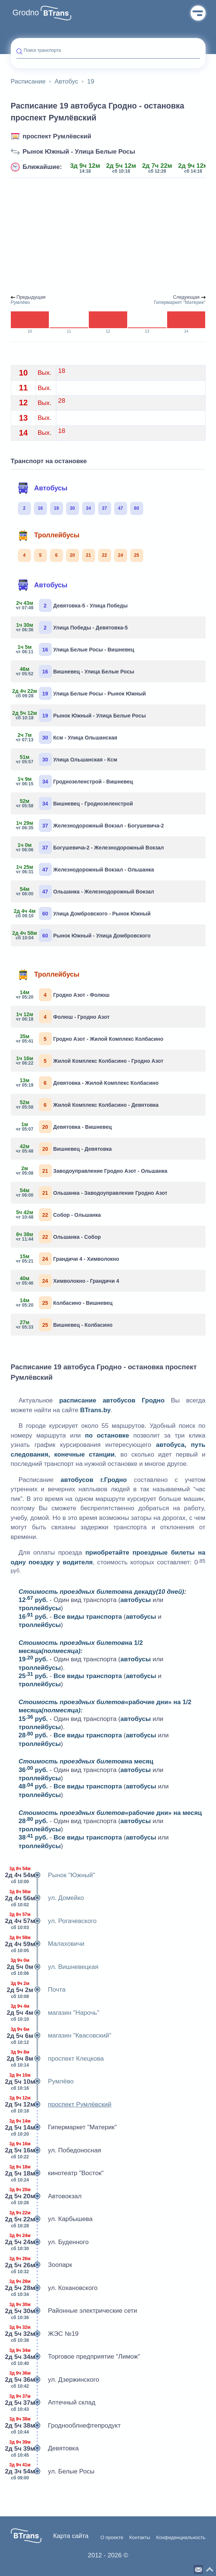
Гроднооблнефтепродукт (66, 2426)
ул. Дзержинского (55, 2380)
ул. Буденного (50, 2242)
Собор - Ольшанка (58, 1214)
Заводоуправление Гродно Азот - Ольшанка (92, 1170)
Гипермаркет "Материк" (64, 2127)
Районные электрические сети (74, 2311)
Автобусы (43, 488)
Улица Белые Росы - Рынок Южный (81, 693)
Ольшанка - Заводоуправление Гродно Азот (92, 1192)
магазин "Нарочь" (55, 2013)
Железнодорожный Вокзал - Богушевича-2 (90, 825)
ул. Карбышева (52, 2219)
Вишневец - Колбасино (64, 1324)
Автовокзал (46, 2196)
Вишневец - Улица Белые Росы (75, 671)
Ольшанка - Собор (58, 1236)
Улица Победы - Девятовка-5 (72, 627)
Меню (198, 13)
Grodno (26, 12)
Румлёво (42, 2081)
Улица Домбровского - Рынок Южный (83, 913)
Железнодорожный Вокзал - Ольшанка (85, 869)
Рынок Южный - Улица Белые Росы (79, 151)
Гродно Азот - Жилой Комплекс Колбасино (89, 1038)
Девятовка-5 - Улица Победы (72, 605)
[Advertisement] (108, 236)
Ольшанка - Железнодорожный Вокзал (85, 891)
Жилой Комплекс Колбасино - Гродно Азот (89, 1060)
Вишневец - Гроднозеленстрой (74, 803)
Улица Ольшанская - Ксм (67, 759)
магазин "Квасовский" (61, 2035)
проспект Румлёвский (57, 136)
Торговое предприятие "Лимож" (75, 2357)
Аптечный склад (53, 2402)
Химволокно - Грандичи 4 (67, 1280)
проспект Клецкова (57, 2059)
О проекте (111, 2537)
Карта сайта (70, 2535)
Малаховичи (48, 1944)
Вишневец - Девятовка (64, 1148)
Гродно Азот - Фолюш (63, 994)
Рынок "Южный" (53, 1875)
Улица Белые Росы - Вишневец (75, 649)
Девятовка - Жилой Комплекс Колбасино (87, 1082)
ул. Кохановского (54, 2288)
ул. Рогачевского (54, 1921)
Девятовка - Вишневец (64, 1126)
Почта (38, 1990)
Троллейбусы (48, 535)
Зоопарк (41, 2265)
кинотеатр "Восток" (57, 2173)
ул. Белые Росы (53, 2471)
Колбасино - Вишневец (64, 1302)
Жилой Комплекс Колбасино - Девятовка (87, 1104)
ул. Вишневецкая (54, 1967)
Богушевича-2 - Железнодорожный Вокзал (90, 847)
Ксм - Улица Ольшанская (67, 737)
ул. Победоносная (56, 2150)
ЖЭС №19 (45, 2334)
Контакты (139, 2537)
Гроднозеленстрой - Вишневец (74, 781)
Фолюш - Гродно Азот (63, 1016)
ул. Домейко (47, 1898)
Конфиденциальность (181, 2537)
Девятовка (45, 2448)
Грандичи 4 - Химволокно (67, 1258)
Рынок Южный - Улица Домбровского (83, 935)
